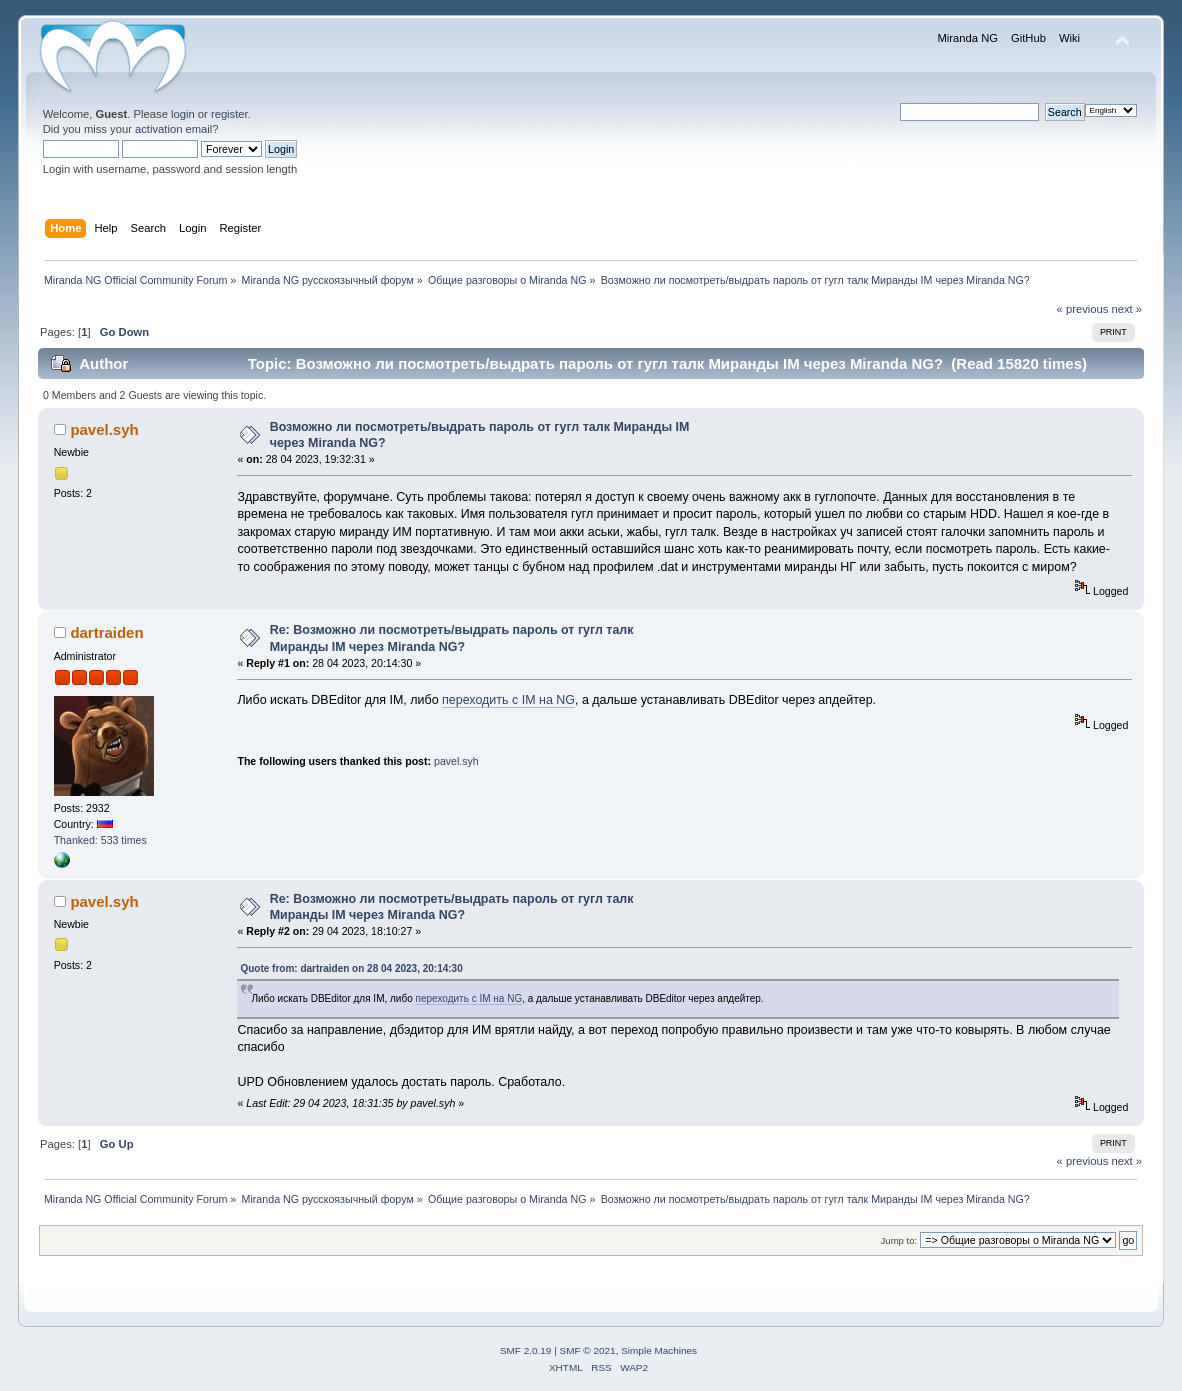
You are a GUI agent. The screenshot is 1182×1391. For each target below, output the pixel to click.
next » (1126, 309)
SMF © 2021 (588, 1350)
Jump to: (899, 1240)
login (183, 114)
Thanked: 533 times (100, 840)
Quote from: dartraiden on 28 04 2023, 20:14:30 (351, 968)
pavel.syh (104, 429)
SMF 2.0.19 (526, 1350)
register (229, 114)
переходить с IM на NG (508, 700)
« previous (1083, 309)
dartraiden (106, 632)
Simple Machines (659, 1350)
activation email (173, 129)
